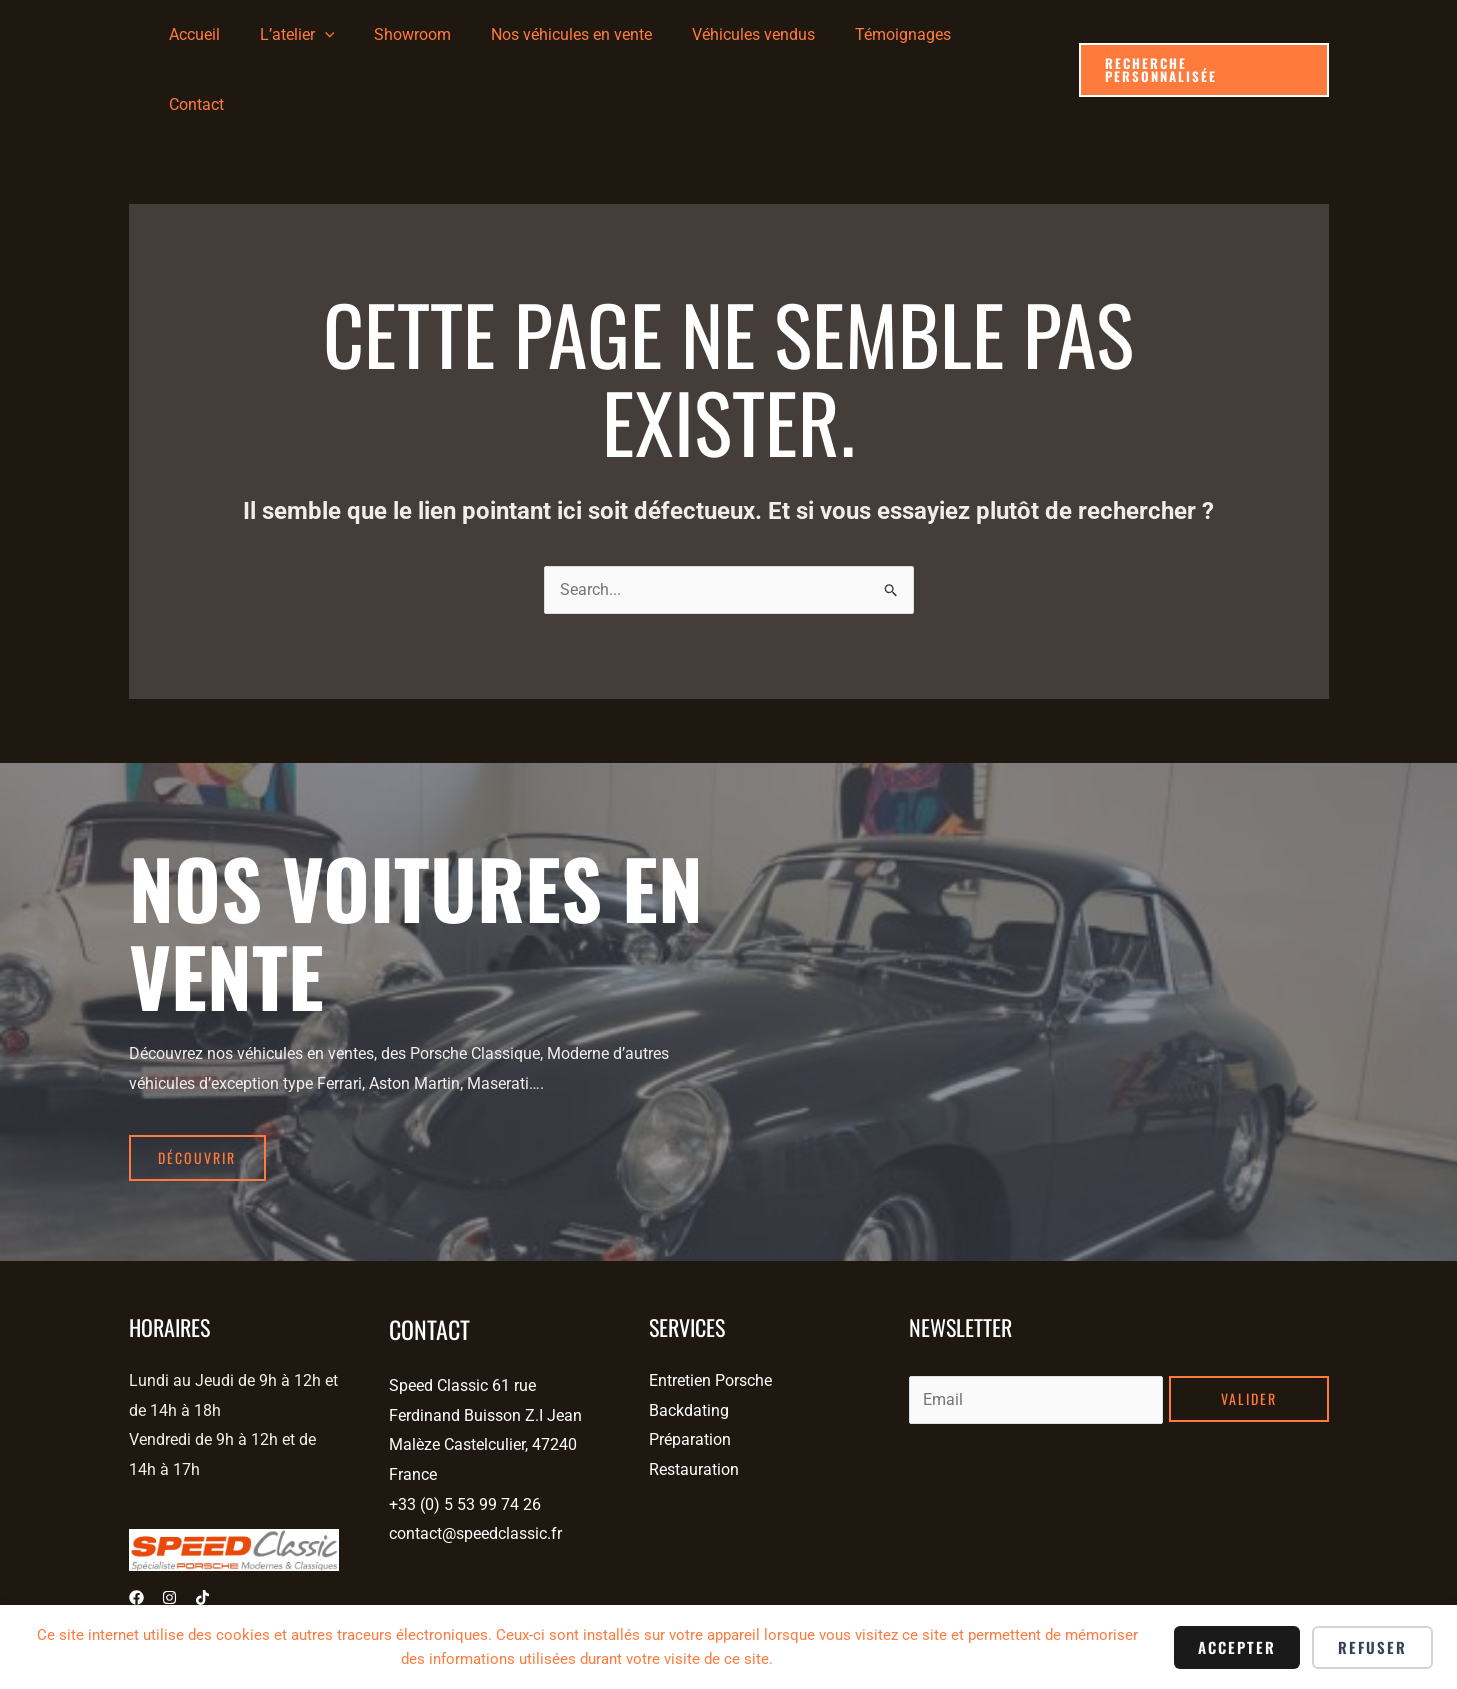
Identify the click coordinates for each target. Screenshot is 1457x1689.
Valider (1249, 1325)
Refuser (1372, 1647)
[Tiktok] (202, 1524)
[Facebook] (136, 1524)
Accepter (1237, 1647)
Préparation (690, 1366)
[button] (1203, 35)
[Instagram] (169, 1524)
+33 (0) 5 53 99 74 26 (465, 1431)
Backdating (689, 1337)
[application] (360, 35)
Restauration (694, 1396)
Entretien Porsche (710, 1307)
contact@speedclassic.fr (475, 1460)
